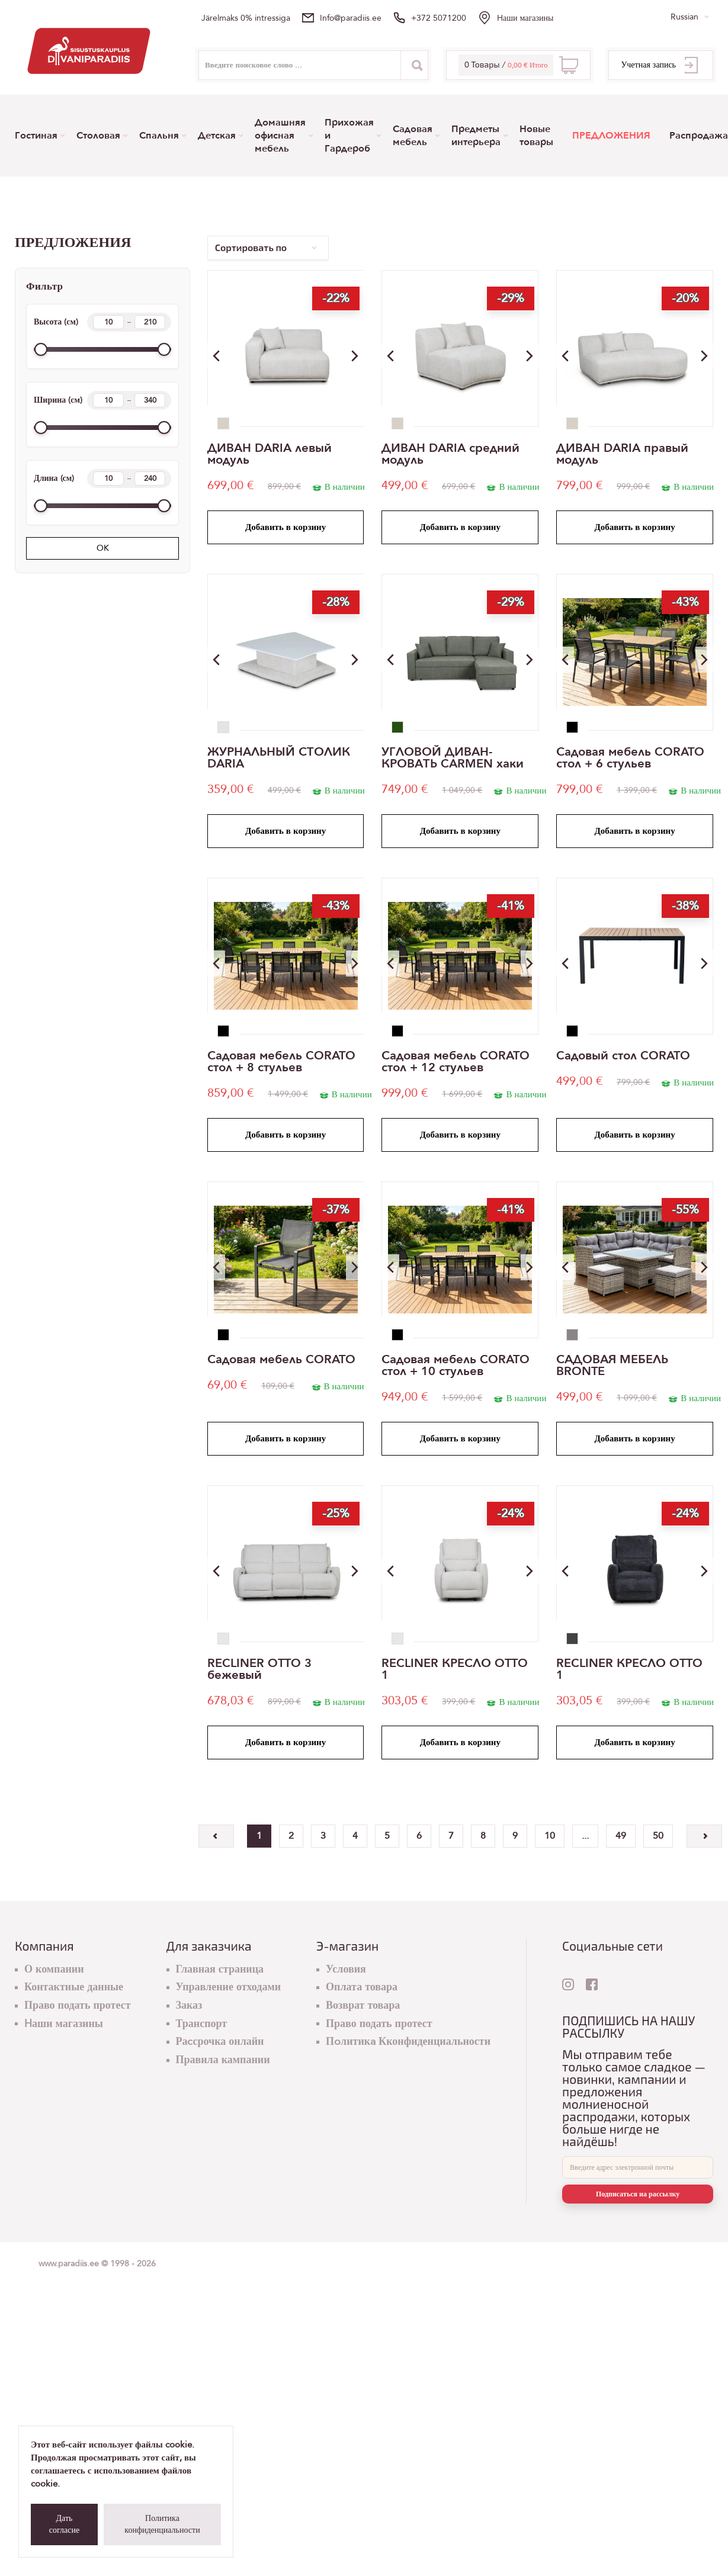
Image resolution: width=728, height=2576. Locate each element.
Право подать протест (77, 2005)
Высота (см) (102, 322)
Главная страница (220, 1969)
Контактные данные (73, 1987)
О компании (54, 1969)
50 (658, 1835)
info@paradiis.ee (350, 18)
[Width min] (108, 400)
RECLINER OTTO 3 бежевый (259, 1669)
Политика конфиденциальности (162, 2524)
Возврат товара (363, 2005)
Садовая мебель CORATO (281, 1360)
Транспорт (201, 2023)
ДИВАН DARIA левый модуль (269, 454)
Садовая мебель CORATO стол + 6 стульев (630, 758)
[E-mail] (637, 2167)
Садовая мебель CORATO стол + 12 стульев (455, 1062)
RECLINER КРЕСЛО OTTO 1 (454, 1669)
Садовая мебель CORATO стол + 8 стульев (281, 1062)
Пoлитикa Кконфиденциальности (408, 2041)
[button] (355, 356)
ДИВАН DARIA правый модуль (622, 454)
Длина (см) (102, 478)
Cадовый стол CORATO (623, 1056)
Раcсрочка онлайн (220, 2041)
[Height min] (108, 322)
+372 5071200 (438, 18)
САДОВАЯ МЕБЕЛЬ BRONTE (612, 1365)
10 (549, 1835)
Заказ (189, 2005)
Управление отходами (228, 1987)
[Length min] (108, 478)
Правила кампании (223, 2060)
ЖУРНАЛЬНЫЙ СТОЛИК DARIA (278, 758)
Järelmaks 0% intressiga (245, 18)
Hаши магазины (525, 18)
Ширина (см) (102, 400)
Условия (346, 1969)
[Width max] (149, 400)
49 (620, 1835)
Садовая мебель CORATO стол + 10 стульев (455, 1365)
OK (103, 548)
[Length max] (149, 478)
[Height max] (149, 322)
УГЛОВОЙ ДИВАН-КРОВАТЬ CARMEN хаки (452, 758)
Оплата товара (361, 1987)
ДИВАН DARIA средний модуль (450, 454)
